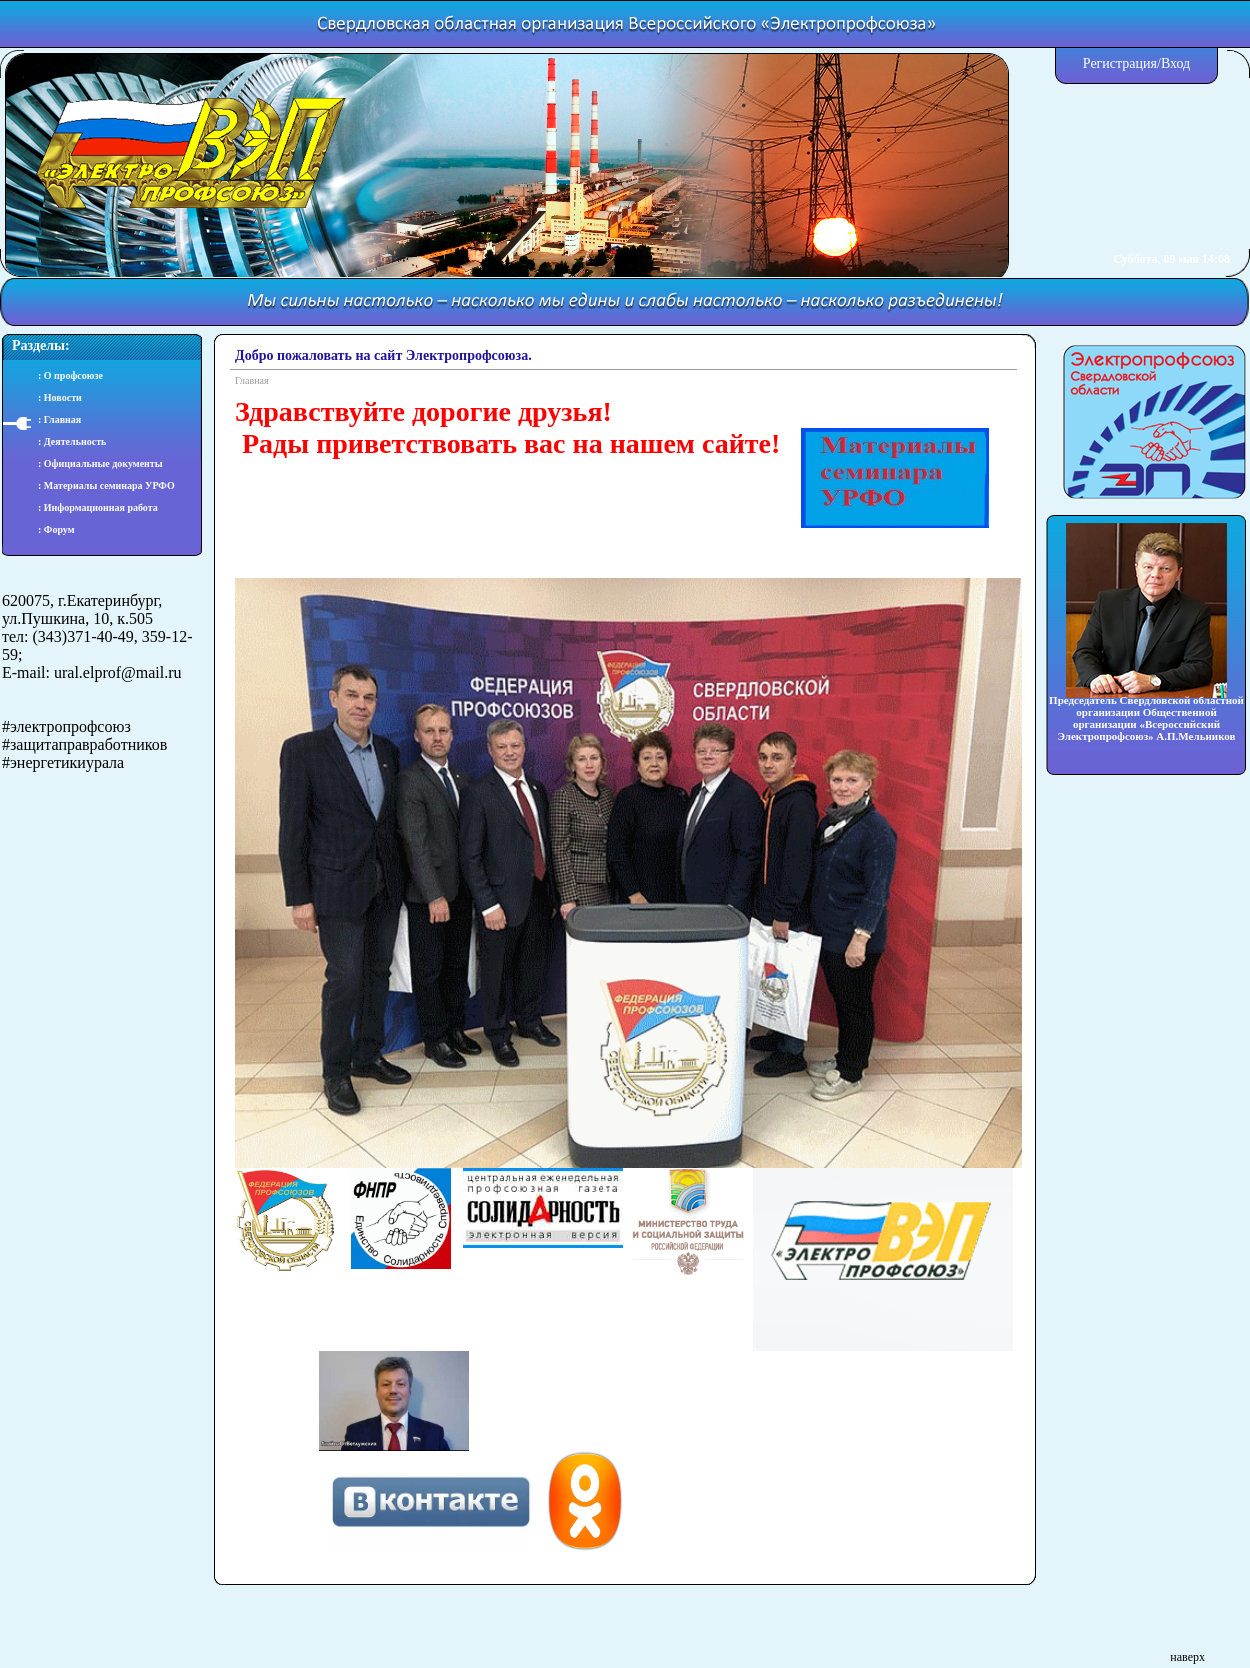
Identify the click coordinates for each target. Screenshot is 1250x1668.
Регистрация (1120, 63)
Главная (252, 380)
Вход (1175, 63)
